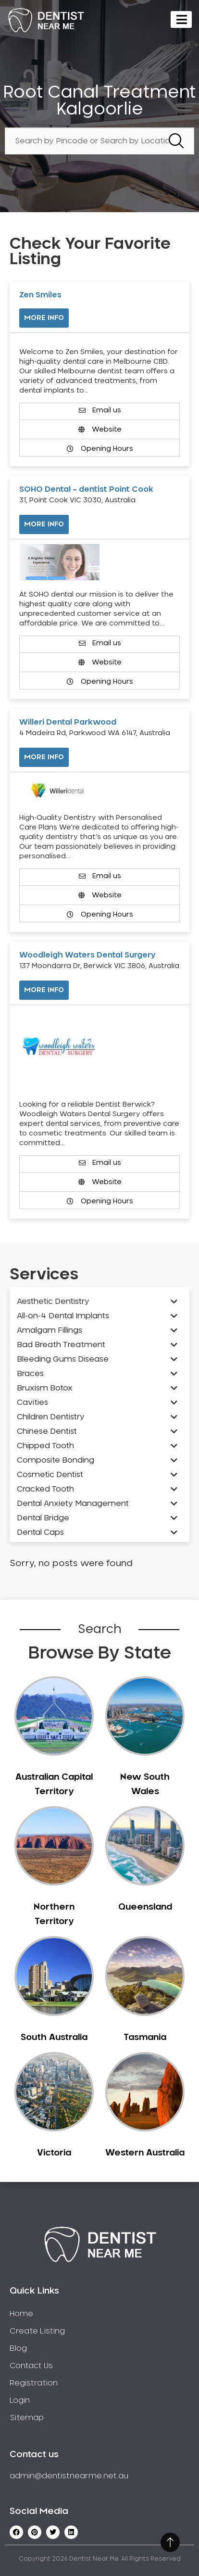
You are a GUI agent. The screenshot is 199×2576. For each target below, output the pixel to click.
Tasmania (145, 2037)
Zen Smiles (40, 295)
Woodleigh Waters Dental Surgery (87, 955)
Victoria (54, 2153)
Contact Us (31, 2366)
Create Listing (37, 2331)
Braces (30, 1373)
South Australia (54, 2037)
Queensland (145, 1907)
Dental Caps (40, 1532)
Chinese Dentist (47, 1431)
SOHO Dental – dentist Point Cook (86, 489)
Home (21, 2314)
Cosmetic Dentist (50, 1475)
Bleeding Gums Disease (63, 1359)
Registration (34, 2383)
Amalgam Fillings (49, 1330)
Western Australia (145, 2153)
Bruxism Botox (45, 1388)
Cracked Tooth (45, 1489)
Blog (18, 2348)
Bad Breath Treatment (61, 1345)
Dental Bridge (43, 1518)
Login (20, 2400)
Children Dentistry (51, 1417)
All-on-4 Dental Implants (63, 1316)
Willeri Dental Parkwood (67, 722)
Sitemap (27, 2418)
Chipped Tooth (45, 1446)
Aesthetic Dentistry (53, 1301)
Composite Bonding (55, 1460)
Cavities (32, 1402)
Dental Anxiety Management (73, 1503)
